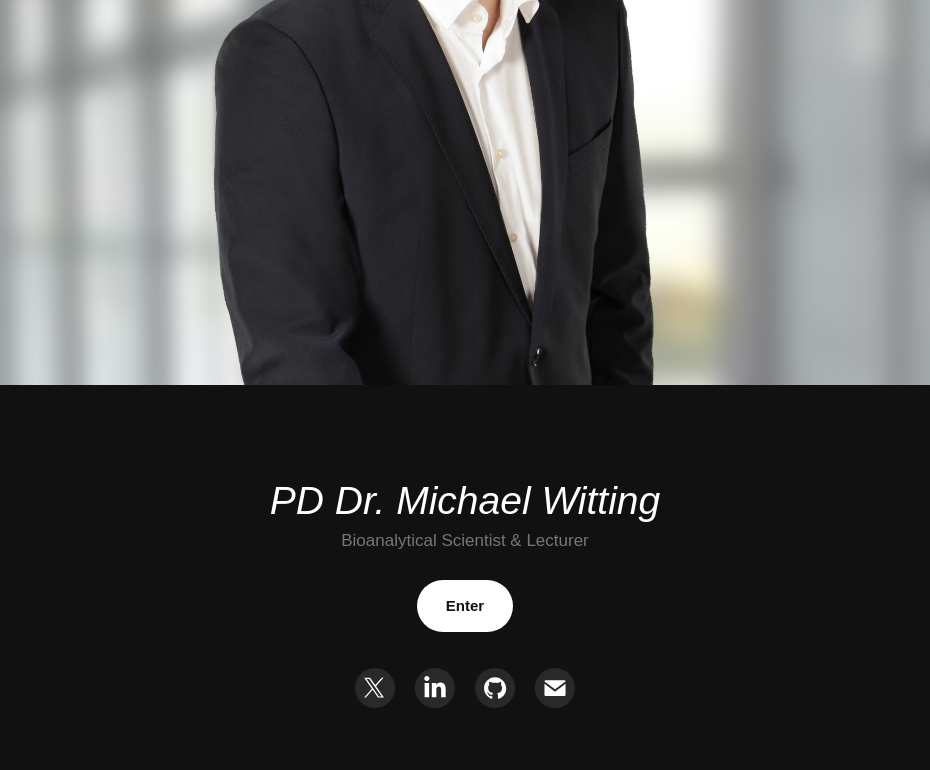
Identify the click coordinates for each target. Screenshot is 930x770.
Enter (465, 605)
